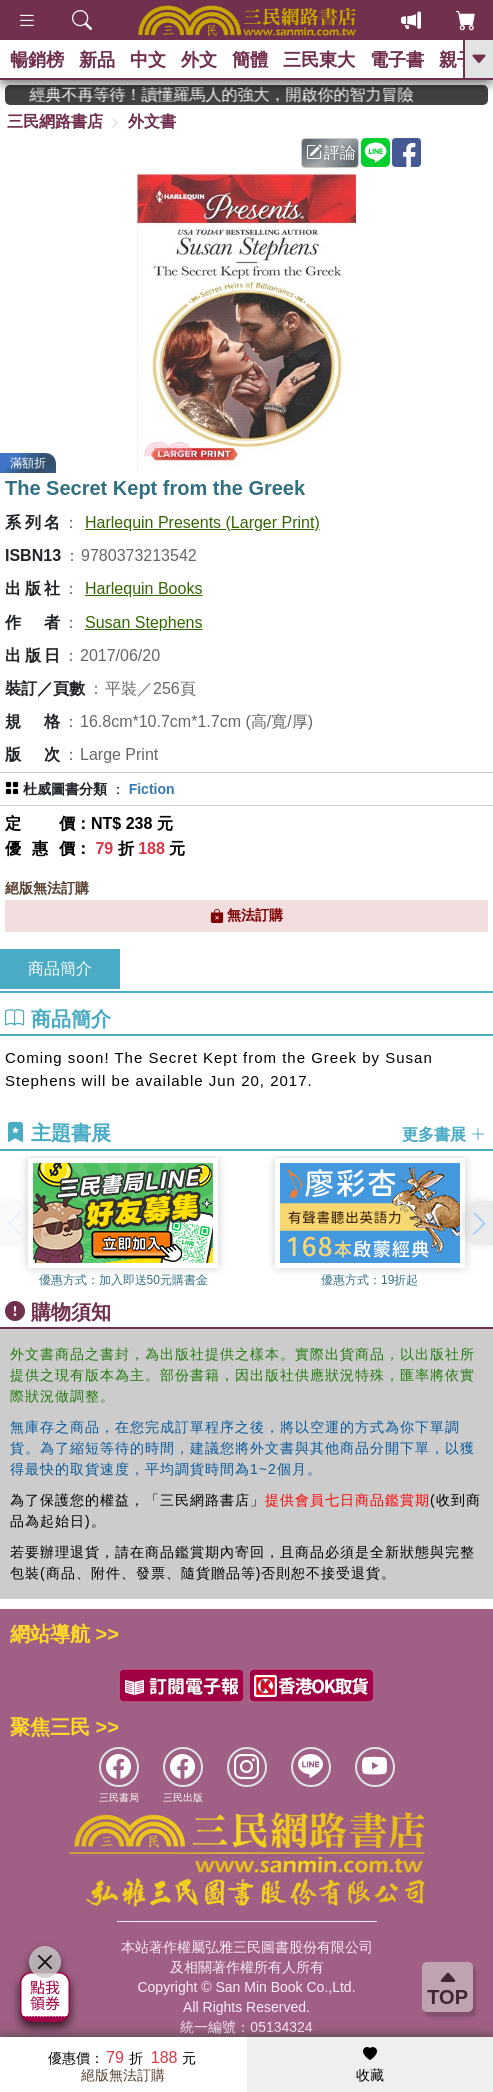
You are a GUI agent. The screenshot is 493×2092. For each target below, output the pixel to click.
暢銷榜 (37, 60)
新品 (97, 60)
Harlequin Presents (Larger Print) (202, 522)
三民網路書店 (55, 121)
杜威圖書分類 (65, 789)
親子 (457, 60)
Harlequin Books (143, 588)
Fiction (152, 789)
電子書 (397, 60)
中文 (148, 60)
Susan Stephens (143, 622)
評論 (331, 152)
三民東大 (319, 60)
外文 (199, 60)
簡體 (250, 60)
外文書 (152, 121)
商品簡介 (60, 968)
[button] (478, 1223)
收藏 (370, 2065)
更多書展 (444, 1133)
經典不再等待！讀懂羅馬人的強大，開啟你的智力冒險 (241, 94)
